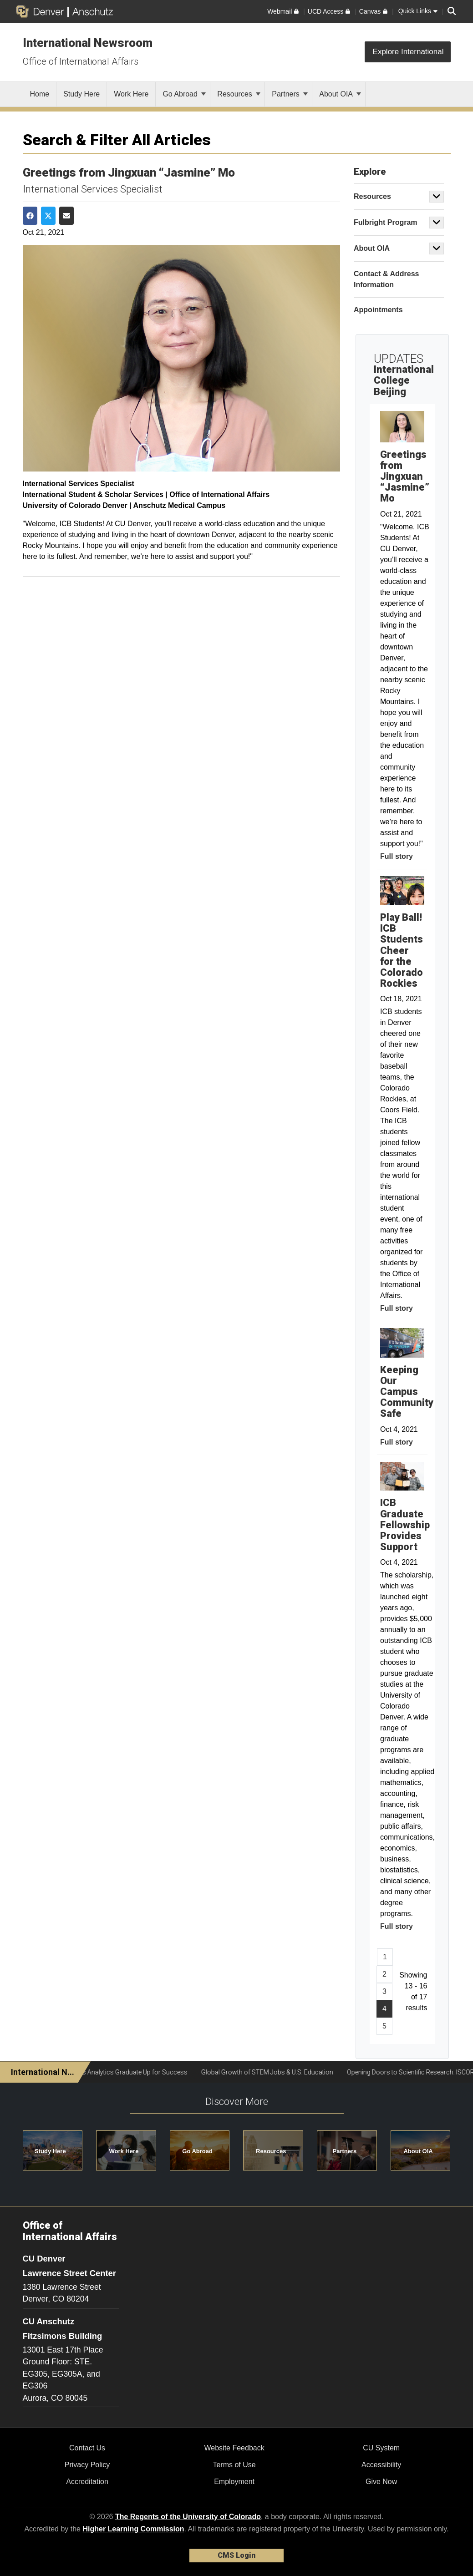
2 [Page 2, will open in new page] (384, 1974)
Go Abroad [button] (197, 2151)
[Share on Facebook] (30, 216)
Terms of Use (234, 2465)
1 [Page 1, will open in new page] (385, 1957)
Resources (238, 94)
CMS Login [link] (236, 2555)
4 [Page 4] (384, 2009)
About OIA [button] (417, 2151)
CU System (381, 2448)
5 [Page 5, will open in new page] (384, 2026)
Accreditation (87, 2481)
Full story (396, 856)
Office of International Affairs (80, 61)
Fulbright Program (385, 222)
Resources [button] (271, 2151)
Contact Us (87, 2448)
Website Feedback (234, 2448)
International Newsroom (88, 43)
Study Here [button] (50, 2151)
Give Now (381, 2481)
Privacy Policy (87, 2465)
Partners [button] (345, 2151)
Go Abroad (184, 94)
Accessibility (381, 2465)
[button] (436, 197)
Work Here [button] (124, 2151)
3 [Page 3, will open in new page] (384, 1991)
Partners (290, 94)
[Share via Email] (66, 216)
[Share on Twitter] (48, 216)
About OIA (340, 94)
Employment (234, 2481)
